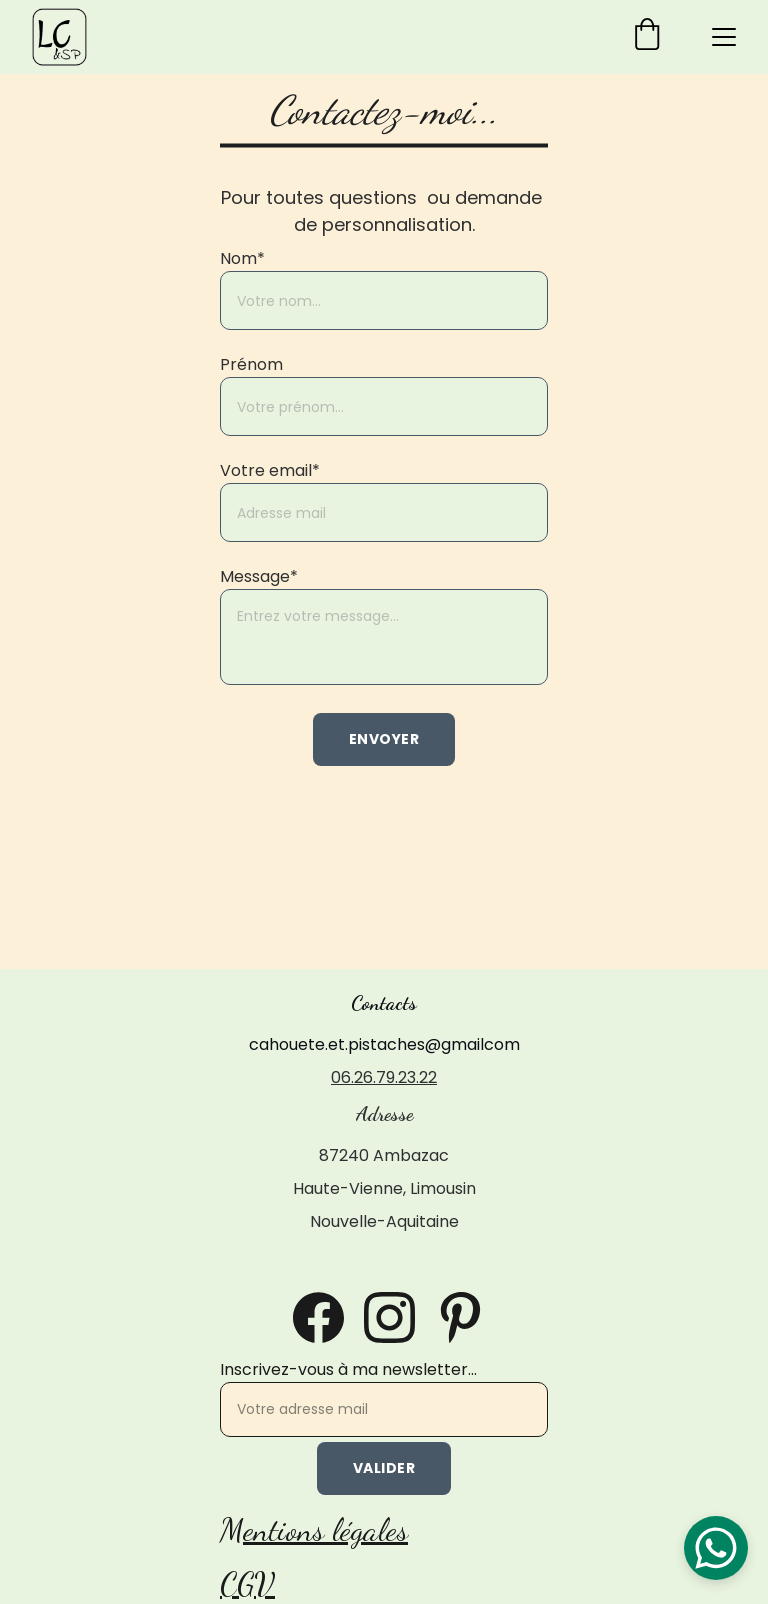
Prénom (251, 364)
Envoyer (384, 739)
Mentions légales (314, 1530)
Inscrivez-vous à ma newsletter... (348, 1369)
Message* (259, 576)
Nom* (242, 258)
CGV (247, 1584)
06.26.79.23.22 (384, 1077)
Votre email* (270, 470)
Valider (384, 1468)
